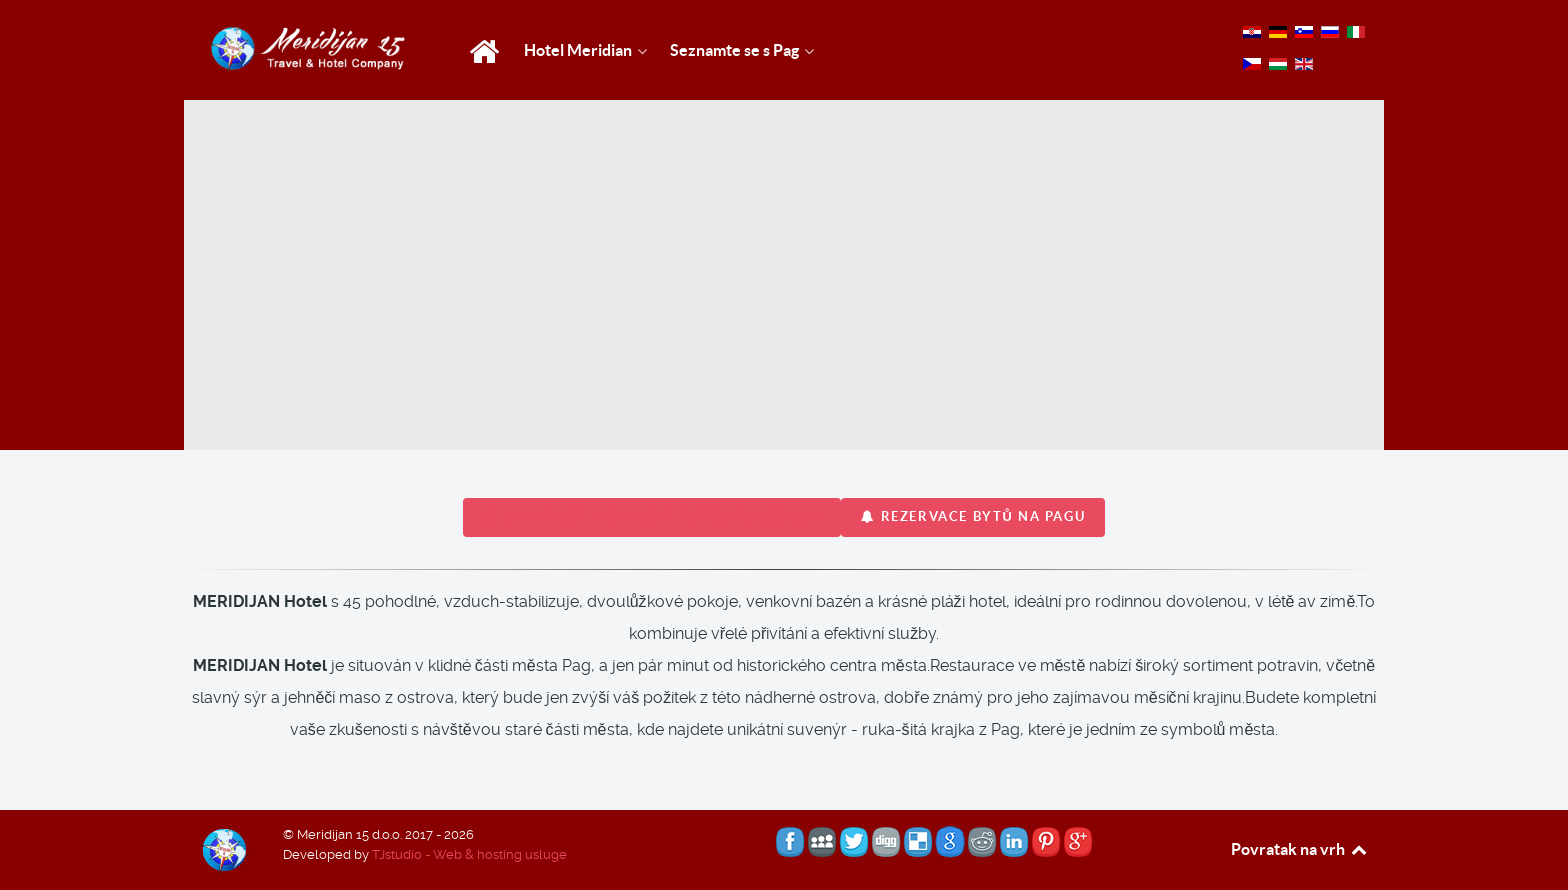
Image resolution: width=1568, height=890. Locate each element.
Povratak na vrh (1300, 849)
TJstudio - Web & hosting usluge (469, 854)
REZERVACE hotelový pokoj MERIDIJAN (652, 516)
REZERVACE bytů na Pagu (973, 516)
